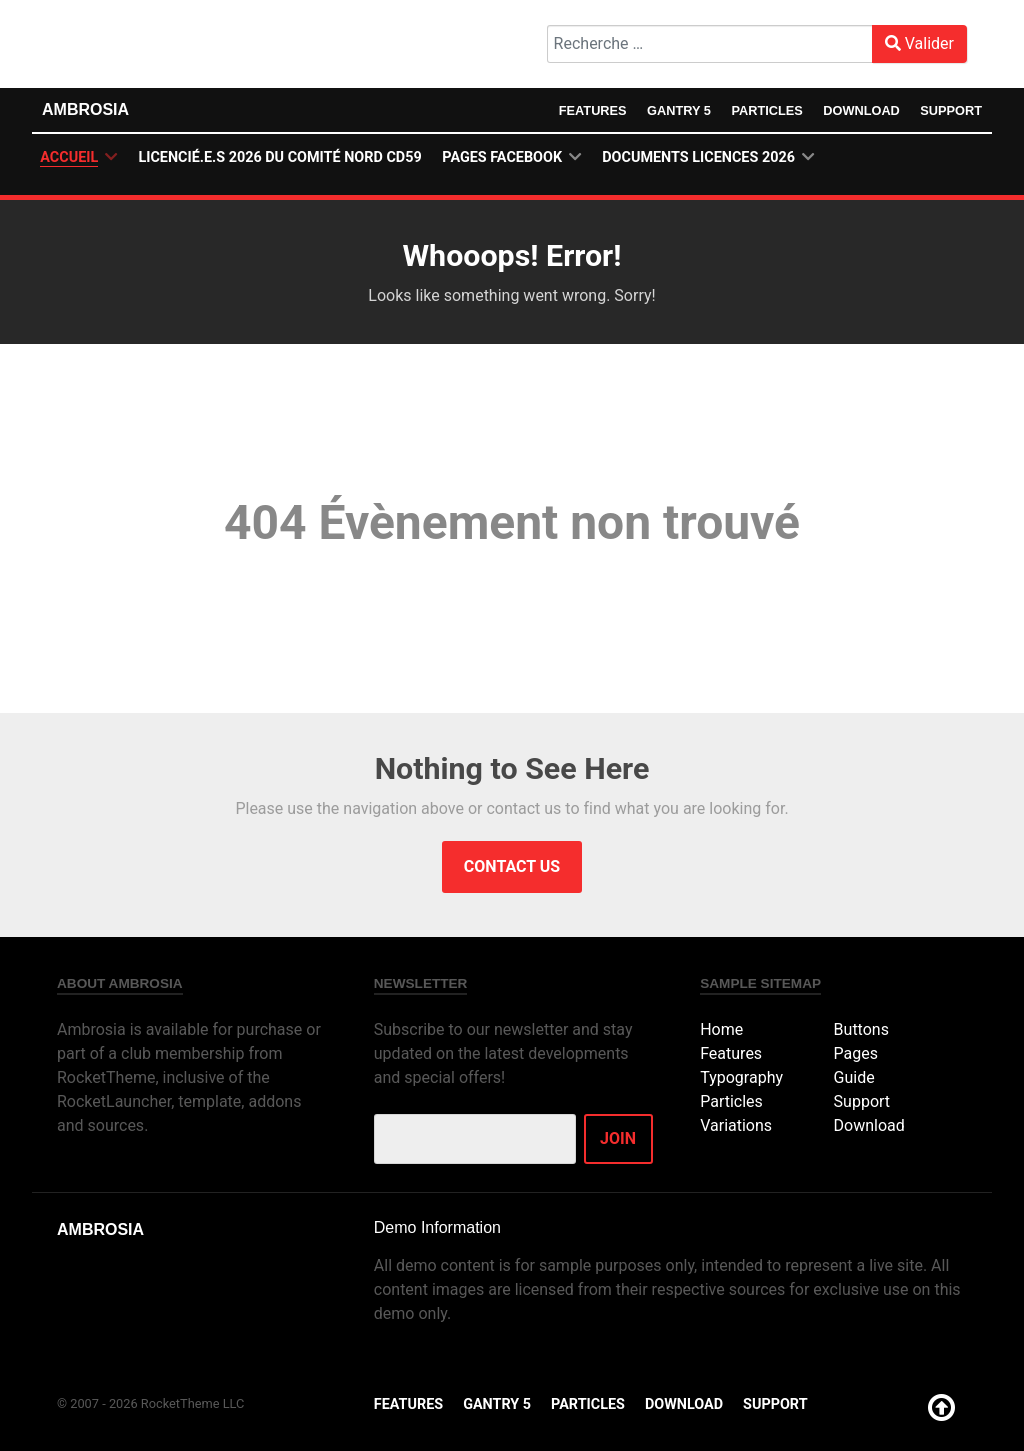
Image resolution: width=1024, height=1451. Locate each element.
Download (861, 110)
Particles (767, 110)
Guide (854, 1077)
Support (951, 110)
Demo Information (437, 1227)
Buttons (861, 1029)
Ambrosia (85, 109)
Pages (856, 1053)
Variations (736, 1125)
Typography (741, 1077)
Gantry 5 (678, 110)
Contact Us (512, 866)
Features (592, 110)
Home (721, 1029)
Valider (919, 43)
